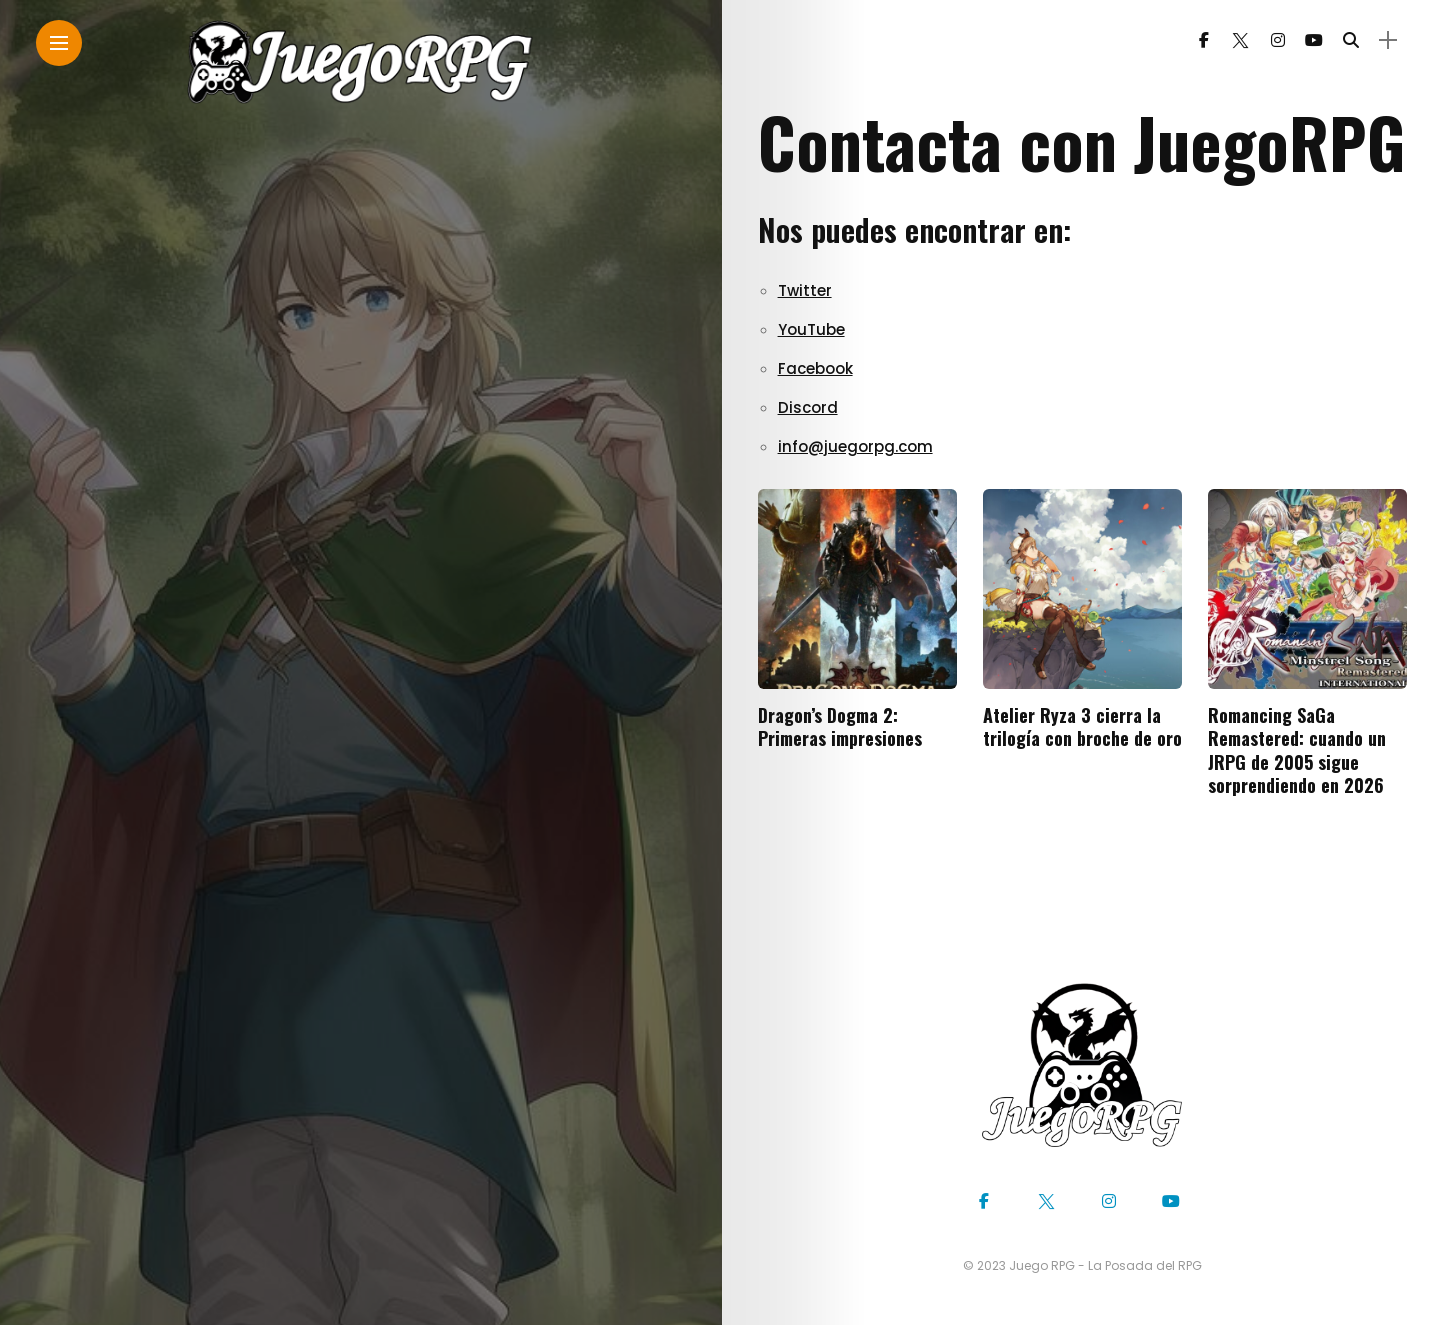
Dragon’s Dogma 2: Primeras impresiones (840, 726)
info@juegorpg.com (855, 446)
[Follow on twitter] (1240, 40)
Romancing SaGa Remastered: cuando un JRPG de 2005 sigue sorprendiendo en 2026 (1297, 750)
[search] (1351, 40)
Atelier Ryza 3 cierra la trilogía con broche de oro (1082, 726)
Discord (808, 407)
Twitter (805, 290)
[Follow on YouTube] (1314, 40)
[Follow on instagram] (1278, 40)
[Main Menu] (59, 43)
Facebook (815, 368)
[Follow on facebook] (1204, 40)
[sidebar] (1388, 40)
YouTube (811, 329)
